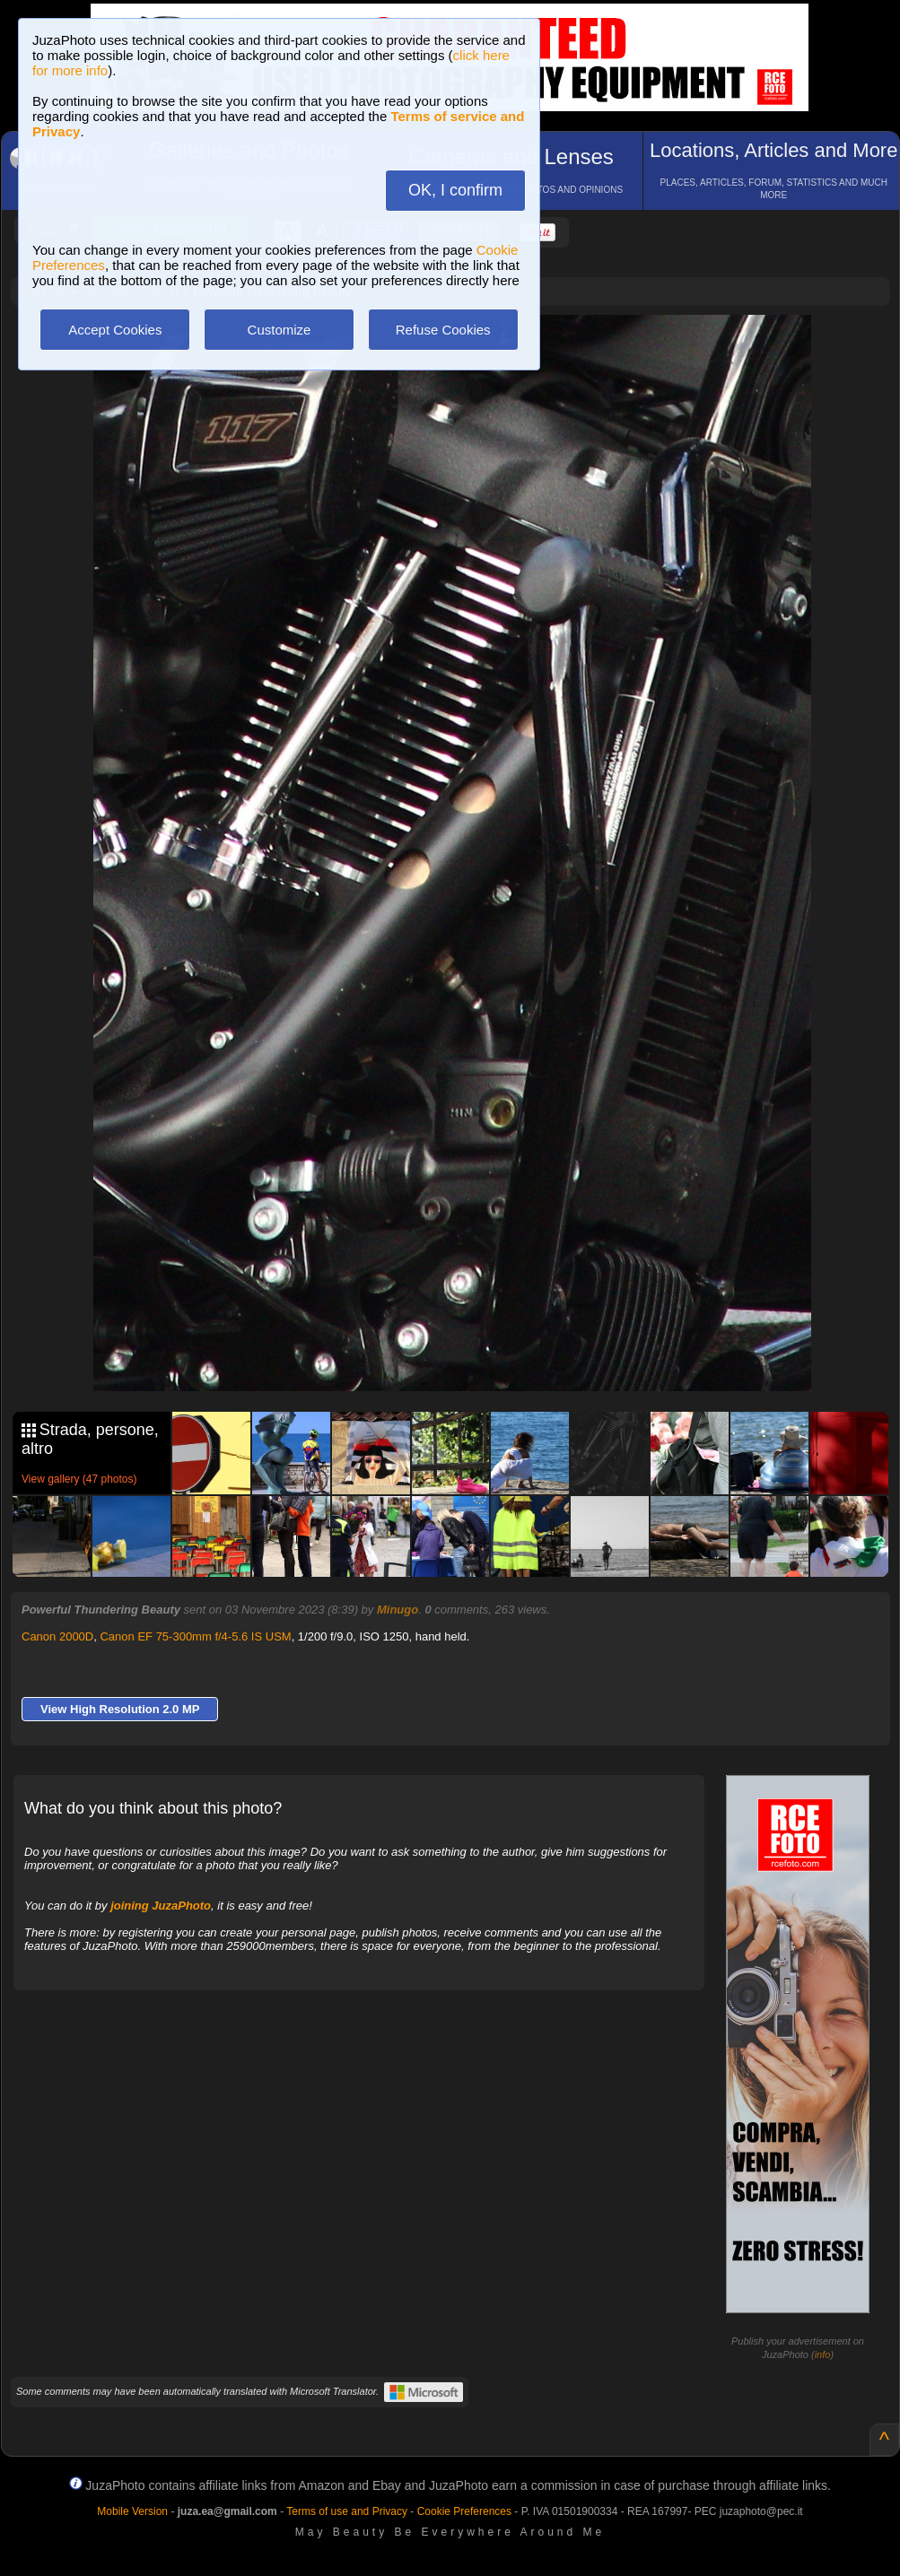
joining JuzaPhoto (160, 1905)
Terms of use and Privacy (346, 2511)
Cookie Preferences (464, 2511)
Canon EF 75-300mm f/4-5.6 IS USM (195, 1636)
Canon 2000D (57, 1636)
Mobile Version (132, 2511)
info (823, 2354)
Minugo (397, 1609)
